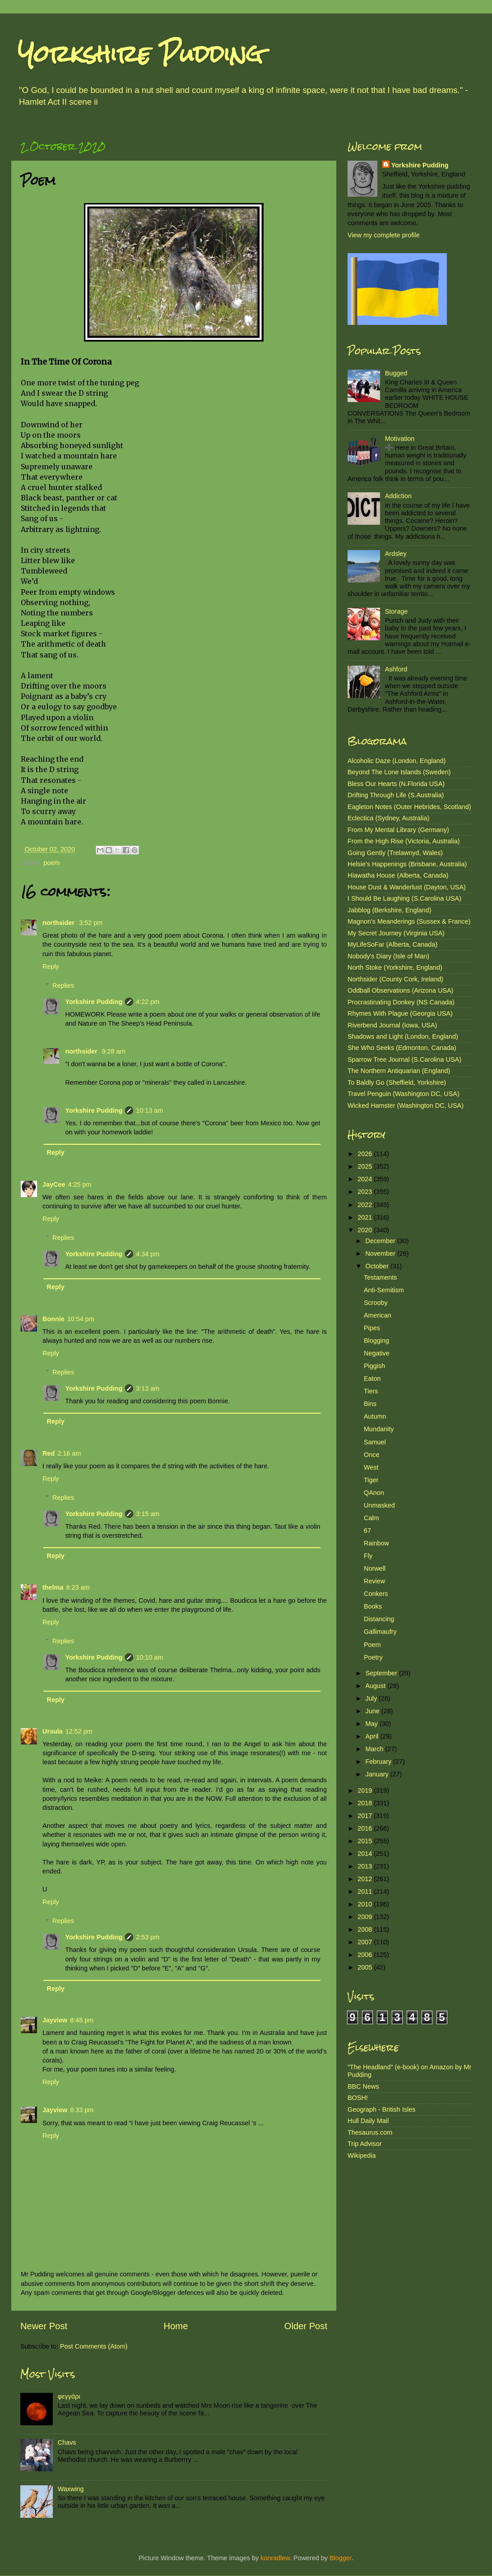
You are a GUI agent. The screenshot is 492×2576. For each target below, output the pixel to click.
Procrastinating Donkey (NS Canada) (401, 1002)
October (378, 1266)
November (381, 1253)
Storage (396, 611)
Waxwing (71, 2489)
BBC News (363, 2086)
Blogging (376, 1340)
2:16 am (69, 1453)
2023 (365, 1191)
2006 (365, 1954)
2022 (365, 1204)
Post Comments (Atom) (94, 2346)
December (381, 1240)
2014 (365, 1853)
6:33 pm (81, 2110)
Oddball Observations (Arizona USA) (400, 990)
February (380, 1761)
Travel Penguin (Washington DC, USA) (404, 1093)
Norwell (374, 1568)
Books (373, 1606)
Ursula (52, 1731)
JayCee (53, 1184)
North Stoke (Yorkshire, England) (395, 967)
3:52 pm (90, 922)
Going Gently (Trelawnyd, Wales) (395, 852)
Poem (372, 1644)
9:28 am (113, 1051)
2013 (365, 1866)
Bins (370, 1403)
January (378, 1774)
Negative (377, 1353)
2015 (365, 1841)
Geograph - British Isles (381, 2109)
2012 (365, 1878)
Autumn (375, 1416)
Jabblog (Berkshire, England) (390, 910)
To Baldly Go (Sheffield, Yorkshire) (397, 1082)
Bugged (396, 373)
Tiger (371, 1480)
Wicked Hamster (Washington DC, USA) (406, 1105)
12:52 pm (79, 1731)
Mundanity (379, 1429)
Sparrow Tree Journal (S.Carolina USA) (404, 1059)
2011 (365, 1891)
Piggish (374, 1365)
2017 (365, 1815)
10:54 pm (80, 1319)
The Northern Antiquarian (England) (399, 1070)
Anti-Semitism (384, 1290)
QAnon (374, 1492)
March (375, 1749)
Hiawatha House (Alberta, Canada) (398, 875)
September (382, 1673)
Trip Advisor (364, 2143)
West (371, 1467)
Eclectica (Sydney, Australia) (388, 818)
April (373, 1736)
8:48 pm (81, 2020)
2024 (365, 1179)
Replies (63, 985)
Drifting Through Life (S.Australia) (396, 795)
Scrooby (376, 1302)
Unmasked (379, 1505)
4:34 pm (147, 1254)
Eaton (372, 1378)
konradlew (275, 2558)
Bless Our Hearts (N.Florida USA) (396, 783)
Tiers (371, 1391)
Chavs (67, 2442)
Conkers (376, 1593)
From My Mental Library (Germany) (398, 829)
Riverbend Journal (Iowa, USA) (392, 1025)
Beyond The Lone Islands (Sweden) (399, 772)
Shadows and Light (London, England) (403, 1036)
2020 (365, 1230)
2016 (365, 1828)
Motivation (400, 438)
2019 (365, 1790)
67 (367, 1530)
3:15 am (147, 1513)
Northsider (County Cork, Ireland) (395, 979)
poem (51, 862)
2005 (365, 1967)
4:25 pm (79, 1184)
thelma (52, 1587)
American (377, 1315)
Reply (50, 966)
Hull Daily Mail (368, 2120)
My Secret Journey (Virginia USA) (396, 933)
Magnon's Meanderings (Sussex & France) (409, 921)
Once (371, 1454)
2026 (365, 1153)
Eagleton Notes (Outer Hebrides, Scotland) (409, 806)
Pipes (372, 1328)
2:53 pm (147, 1937)
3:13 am (147, 1388)
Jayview (54, 2020)
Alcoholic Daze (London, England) (397, 760)
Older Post (305, 2326)
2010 (365, 1904)
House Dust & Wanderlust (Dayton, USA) (407, 887)
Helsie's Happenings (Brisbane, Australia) (407, 864)
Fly (368, 1555)
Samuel (375, 1442)
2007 (365, 1942)
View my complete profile (384, 235)
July (372, 1698)
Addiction (398, 495)
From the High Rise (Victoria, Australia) (404, 841)
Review (374, 1581)
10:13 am (149, 1110)
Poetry (373, 1657)
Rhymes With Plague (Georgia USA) (400, 1013)
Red (48, 1453)
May (373, 1723)
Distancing (379, 1619)
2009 (365, 1916)
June (373, 1711)
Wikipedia (362, 2155)
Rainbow (376, 1543)
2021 (365, 1217)
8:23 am (77, 1587)
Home (176, 2326)
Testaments (380, 1277)
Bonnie (53, 1319)
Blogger (341, 2558)
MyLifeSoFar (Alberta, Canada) (392, 944)
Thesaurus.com (370, 2132)
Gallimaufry (380, 1631)
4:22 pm (147, 1001)
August (377, 1685)
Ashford (396, 669)
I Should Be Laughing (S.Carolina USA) (404, 898)
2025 (365, 1166)
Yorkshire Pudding (140, 53)
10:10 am (149, 1657)
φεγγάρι (69, 2396)
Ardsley (396, 553)
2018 (365, 1803)
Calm (371, 1518)
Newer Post (43, 2326)
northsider (59, 922)
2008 (365, 1929)
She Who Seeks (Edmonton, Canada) (402, 1047)
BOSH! (358, 2097)
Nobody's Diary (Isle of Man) (388, 956)
